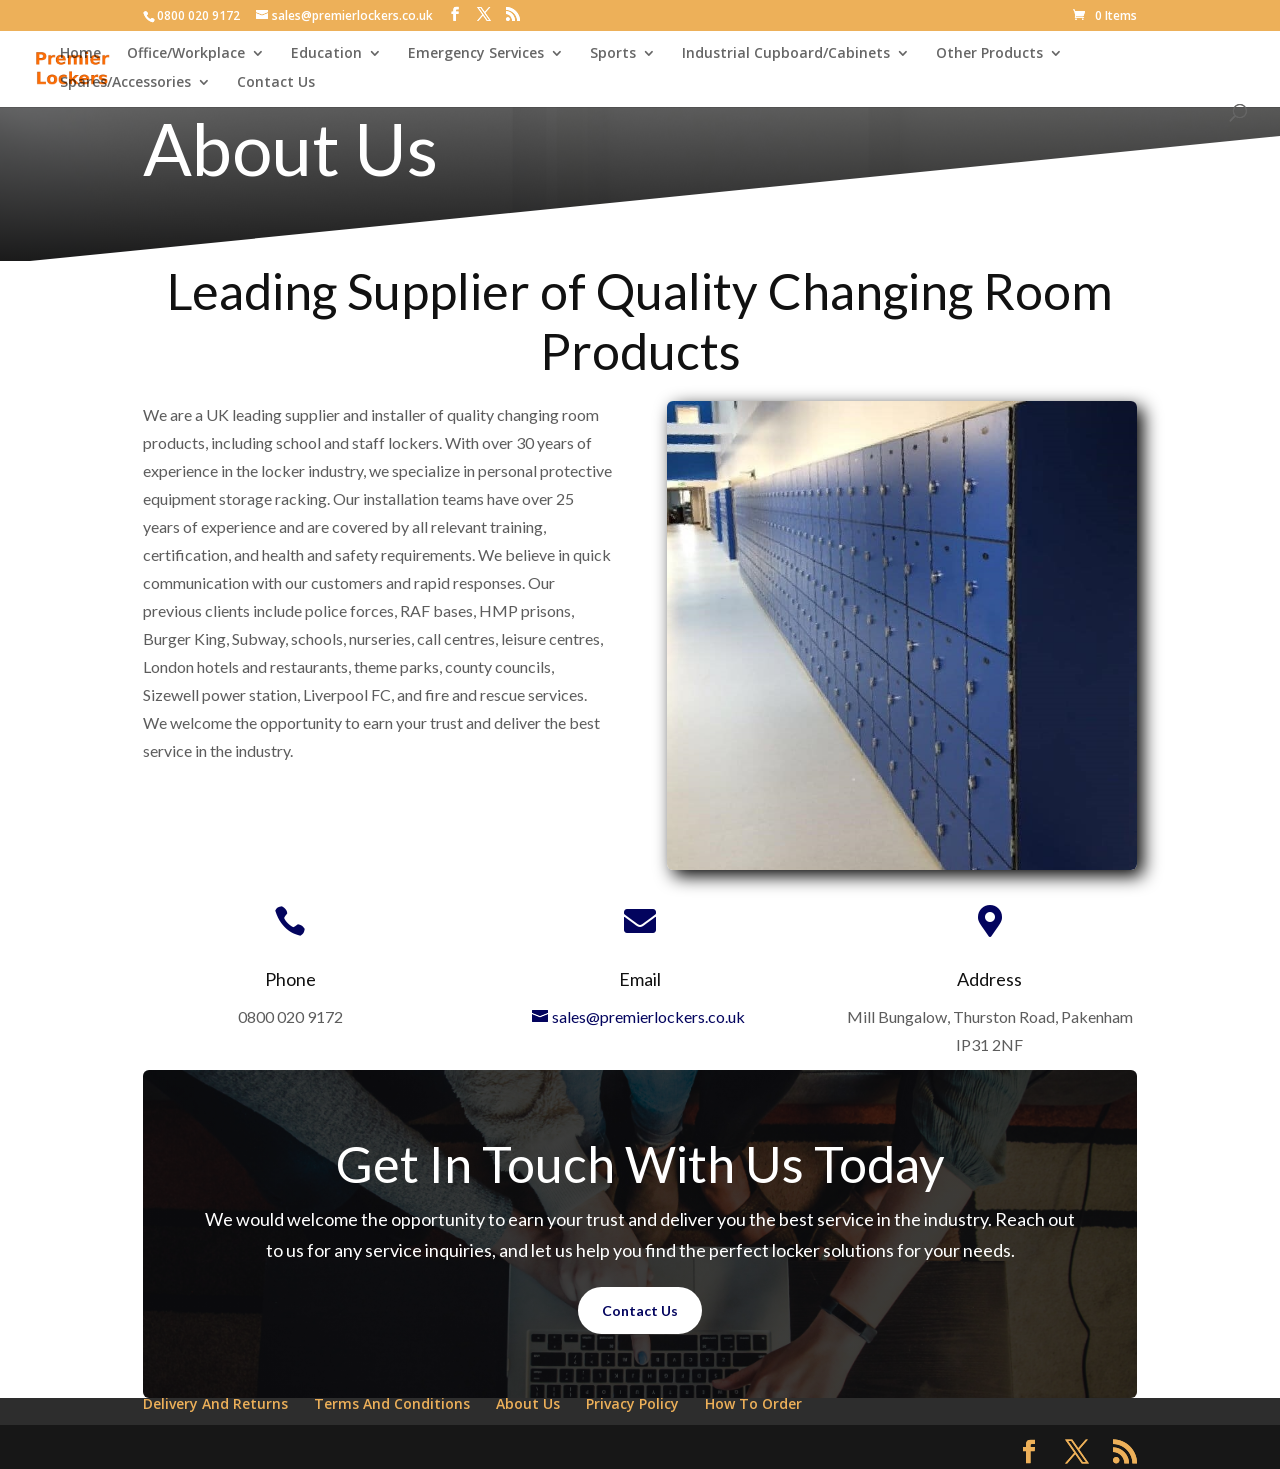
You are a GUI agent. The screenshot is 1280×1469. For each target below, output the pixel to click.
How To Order (753, 1403)
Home (80, 54)
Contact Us (276, 83)
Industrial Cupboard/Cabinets (786, 54)
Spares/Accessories (125, 83)
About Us (528, 1403)
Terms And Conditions (392, 1403)
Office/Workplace (186, 54)
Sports (613, 54)
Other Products (989, 54)
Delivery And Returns (215, 1403)
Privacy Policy (632, 1403)
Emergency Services (476, 54)
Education (326, 54)
